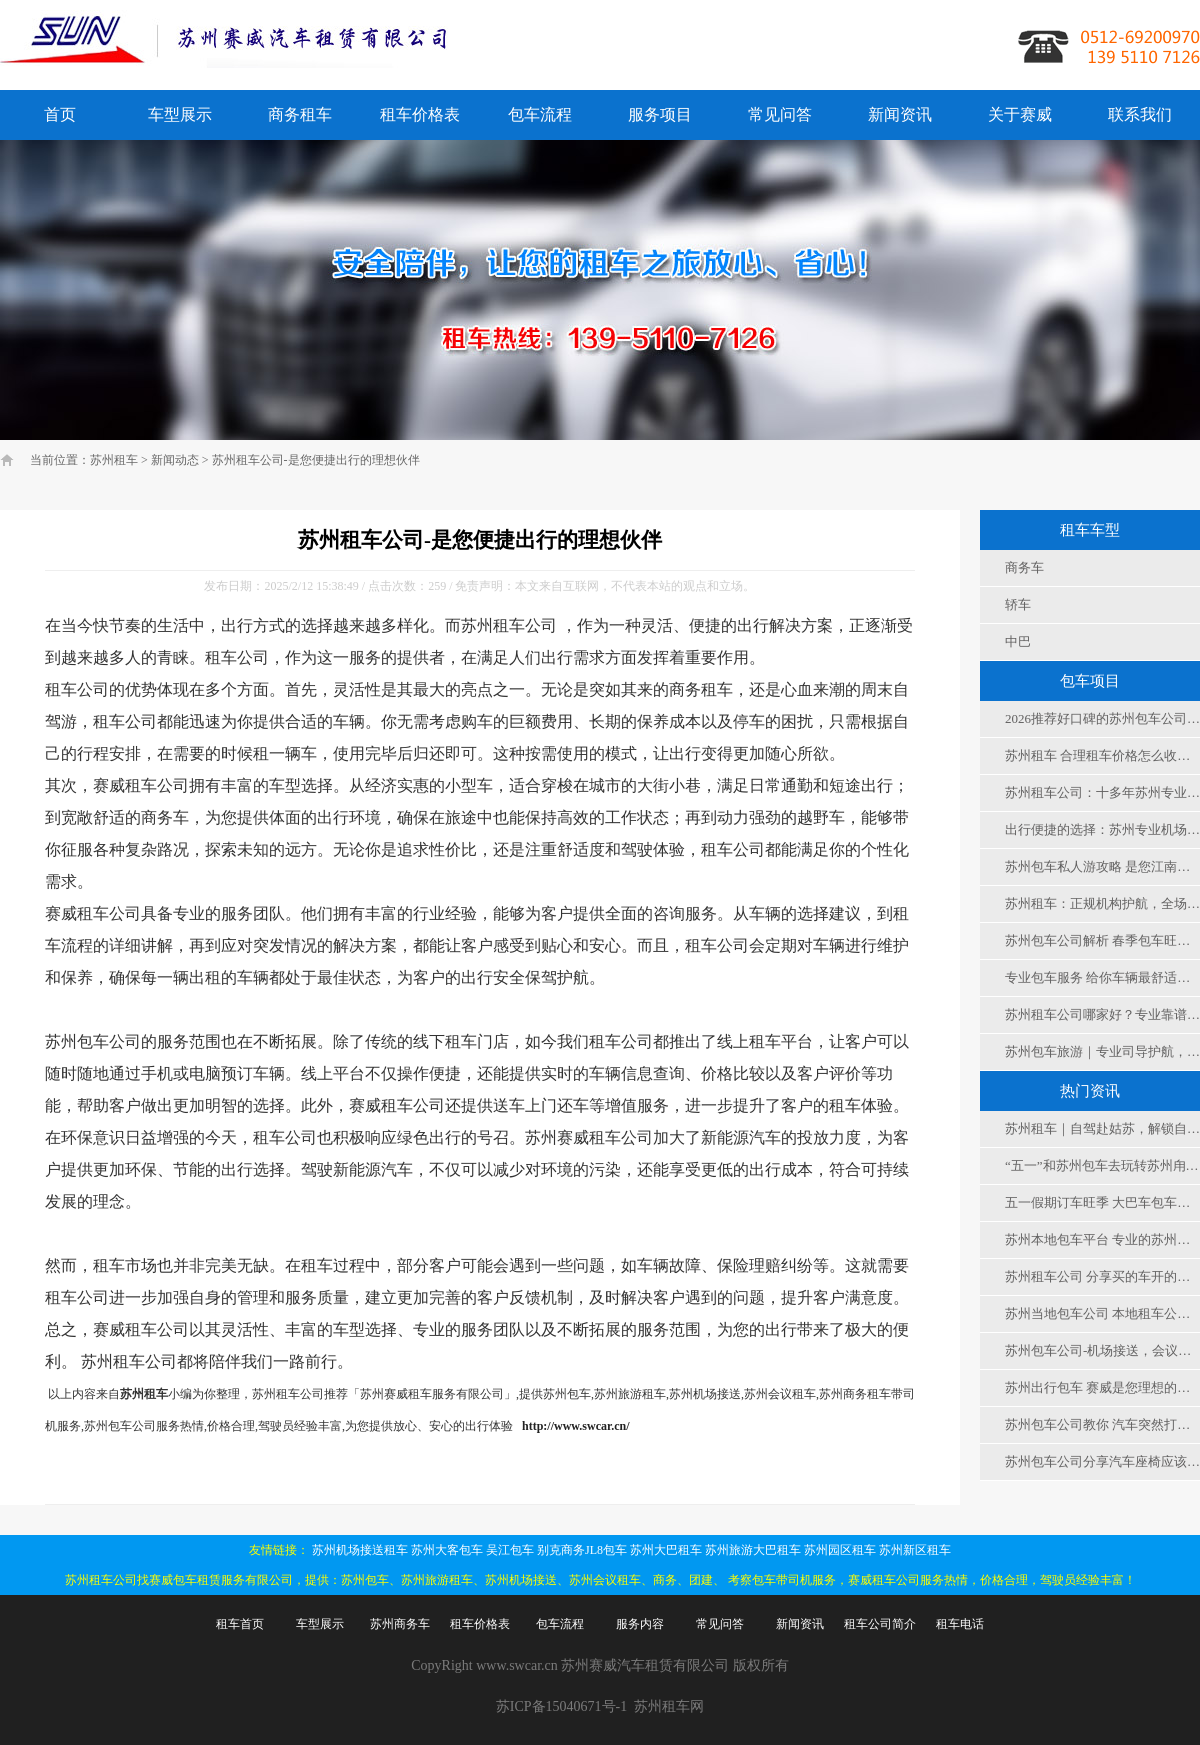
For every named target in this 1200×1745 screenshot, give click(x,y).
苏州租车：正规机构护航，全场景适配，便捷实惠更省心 (1102, 903)
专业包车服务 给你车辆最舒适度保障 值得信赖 (1102, 977)
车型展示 (180, 114)
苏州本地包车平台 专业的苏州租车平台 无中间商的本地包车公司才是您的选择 (1102, 1239)
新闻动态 (175, 460)
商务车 (1024, 567)
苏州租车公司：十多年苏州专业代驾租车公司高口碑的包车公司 (1102, 792)
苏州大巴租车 (666, 1550)
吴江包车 (510, 1550)
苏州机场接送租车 (360, 1550)
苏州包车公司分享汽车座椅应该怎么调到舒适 (1102, 1461)
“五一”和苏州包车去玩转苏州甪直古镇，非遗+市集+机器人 (1102, 1165)
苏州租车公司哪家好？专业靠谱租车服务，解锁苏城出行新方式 (1102, 1014)
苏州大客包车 (447, 1550)
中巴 (1018, 641)
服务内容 (640, 1624)
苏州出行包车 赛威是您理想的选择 (1102, 1387)
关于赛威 (1020, 114)
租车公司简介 (880, 1624)
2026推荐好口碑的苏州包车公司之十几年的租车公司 (1102, 718)
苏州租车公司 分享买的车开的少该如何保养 (1102, 1276)
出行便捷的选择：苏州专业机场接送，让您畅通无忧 (1102, 829)
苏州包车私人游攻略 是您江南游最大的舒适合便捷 (1102, 866)
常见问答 (780, 114)
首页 (60, 114)
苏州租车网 (669, 1706)
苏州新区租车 (915, 1550)
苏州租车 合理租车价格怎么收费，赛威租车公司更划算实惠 (1102, 755)
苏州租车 (114, 460)
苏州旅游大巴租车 (753, 1550)
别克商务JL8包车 (582, 1550)
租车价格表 (420, 114)
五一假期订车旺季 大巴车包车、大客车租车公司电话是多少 (1102, 1202)
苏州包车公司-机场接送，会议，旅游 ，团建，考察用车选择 (1102, 1350)
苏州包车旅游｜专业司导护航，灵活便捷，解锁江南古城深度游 (1102, 1051)
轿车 (1018, 604)
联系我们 (1140, 114)
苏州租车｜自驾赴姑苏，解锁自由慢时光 (1102, 1128)
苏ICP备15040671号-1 (561, 1706)
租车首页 (240, 1624)
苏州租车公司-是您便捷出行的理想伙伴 (316, 460)
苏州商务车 (400, 1624)
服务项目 (660, 114)
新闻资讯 (900, 114)
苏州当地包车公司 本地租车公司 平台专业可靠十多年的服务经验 (1102, 1313)
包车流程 (540, 114)
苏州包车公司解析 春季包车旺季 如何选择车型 (1102, 940)
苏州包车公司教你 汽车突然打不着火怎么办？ (1102, 1424)
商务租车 (300, 114)
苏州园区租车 (840, 1550)
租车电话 (960, 1624)
